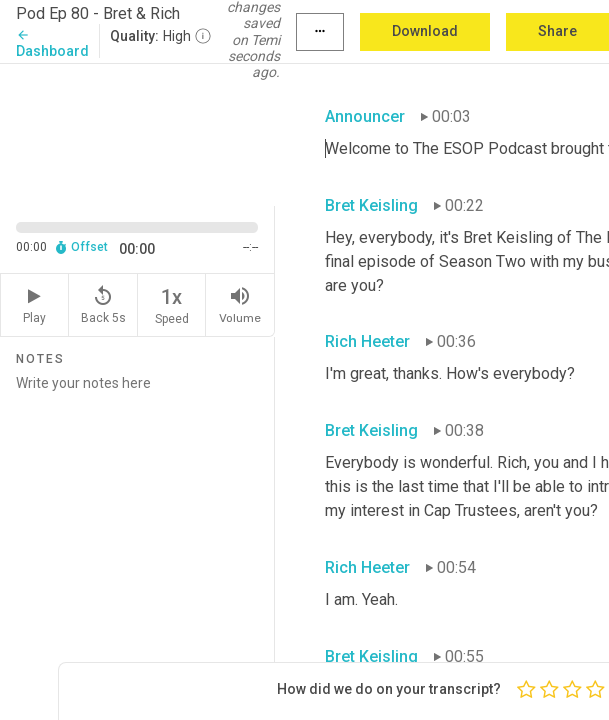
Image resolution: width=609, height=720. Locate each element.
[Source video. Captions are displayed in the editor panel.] (137, 133)
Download (425, 31)
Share (557, 31)
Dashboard (52, 43)
